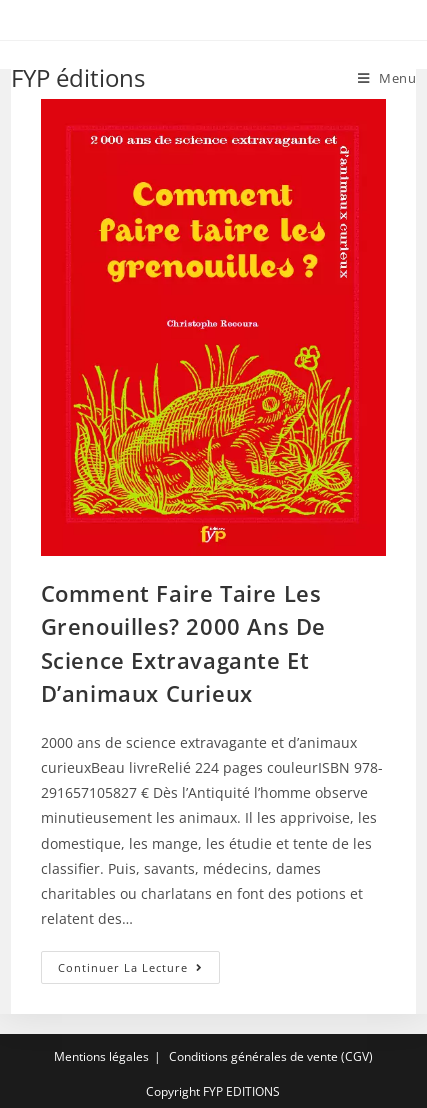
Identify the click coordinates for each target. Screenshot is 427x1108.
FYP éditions (78, 77)
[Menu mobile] (387, 78)
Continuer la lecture (139, 971)
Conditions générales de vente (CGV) (271, 1056)
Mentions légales (101, 1056)
